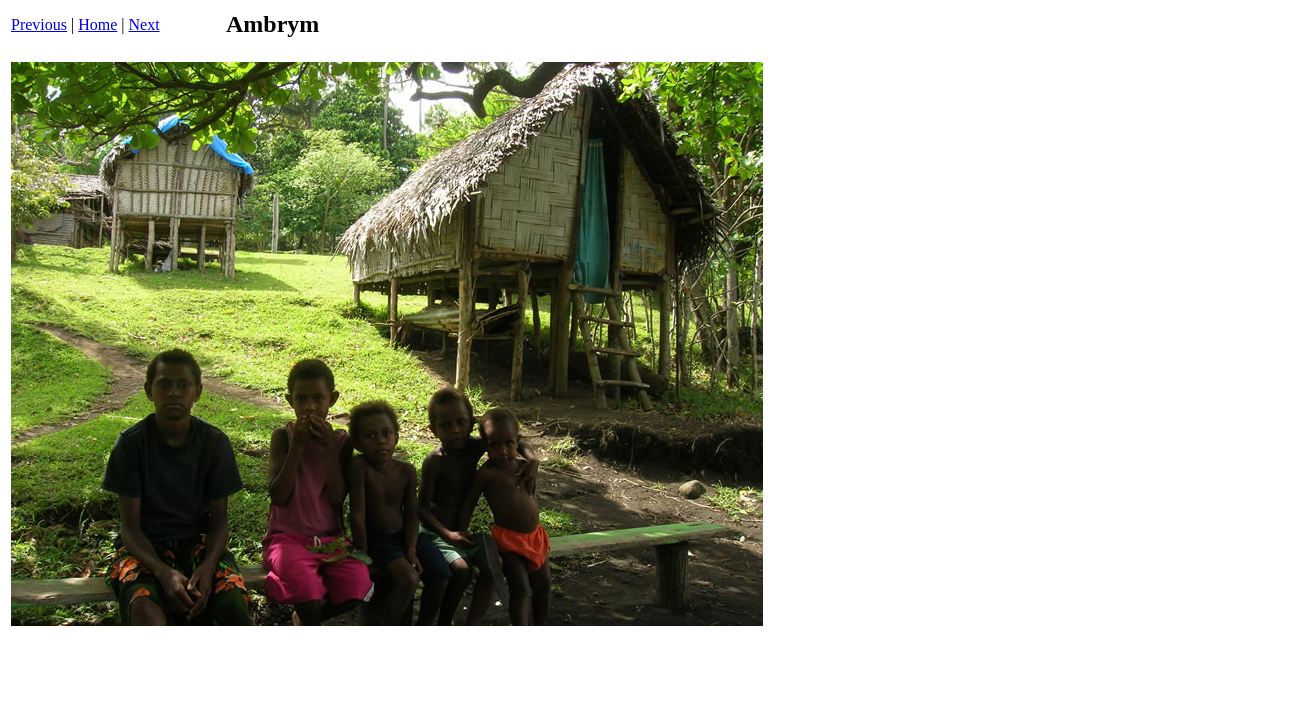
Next (144, 24)
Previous (39, 24)
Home (97, 24)
